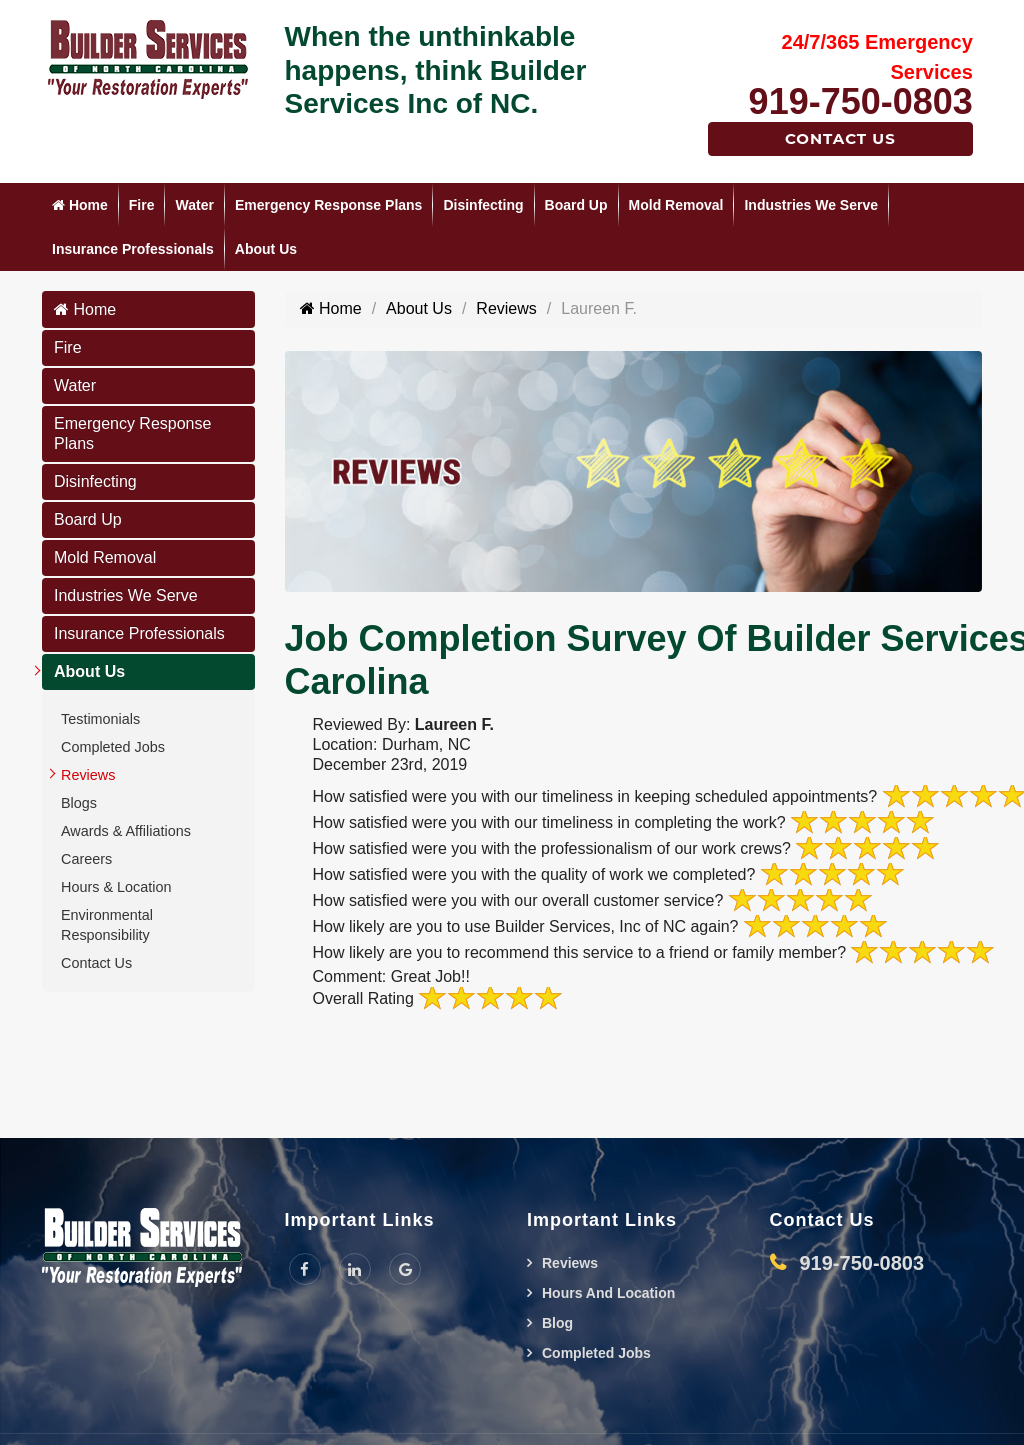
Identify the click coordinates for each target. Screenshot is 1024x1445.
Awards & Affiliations (126, 831)
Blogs (79, 803)
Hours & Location (116, 887)
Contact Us (840, 138)
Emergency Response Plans (329, 205)
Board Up (576, 205)
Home (80, 205)
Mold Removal (676, 205)
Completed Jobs (113, 747)
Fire (142, 205)
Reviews (88, 775)
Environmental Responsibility (107, 925)
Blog (557, 1323)
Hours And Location (608, 1293)
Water (194, 205)
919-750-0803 (861, 101)
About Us (266, 249)
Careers (86, 859)
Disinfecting (483, 205)
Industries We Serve (811, 205)
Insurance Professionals (133, 249)
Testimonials (100, 719)
